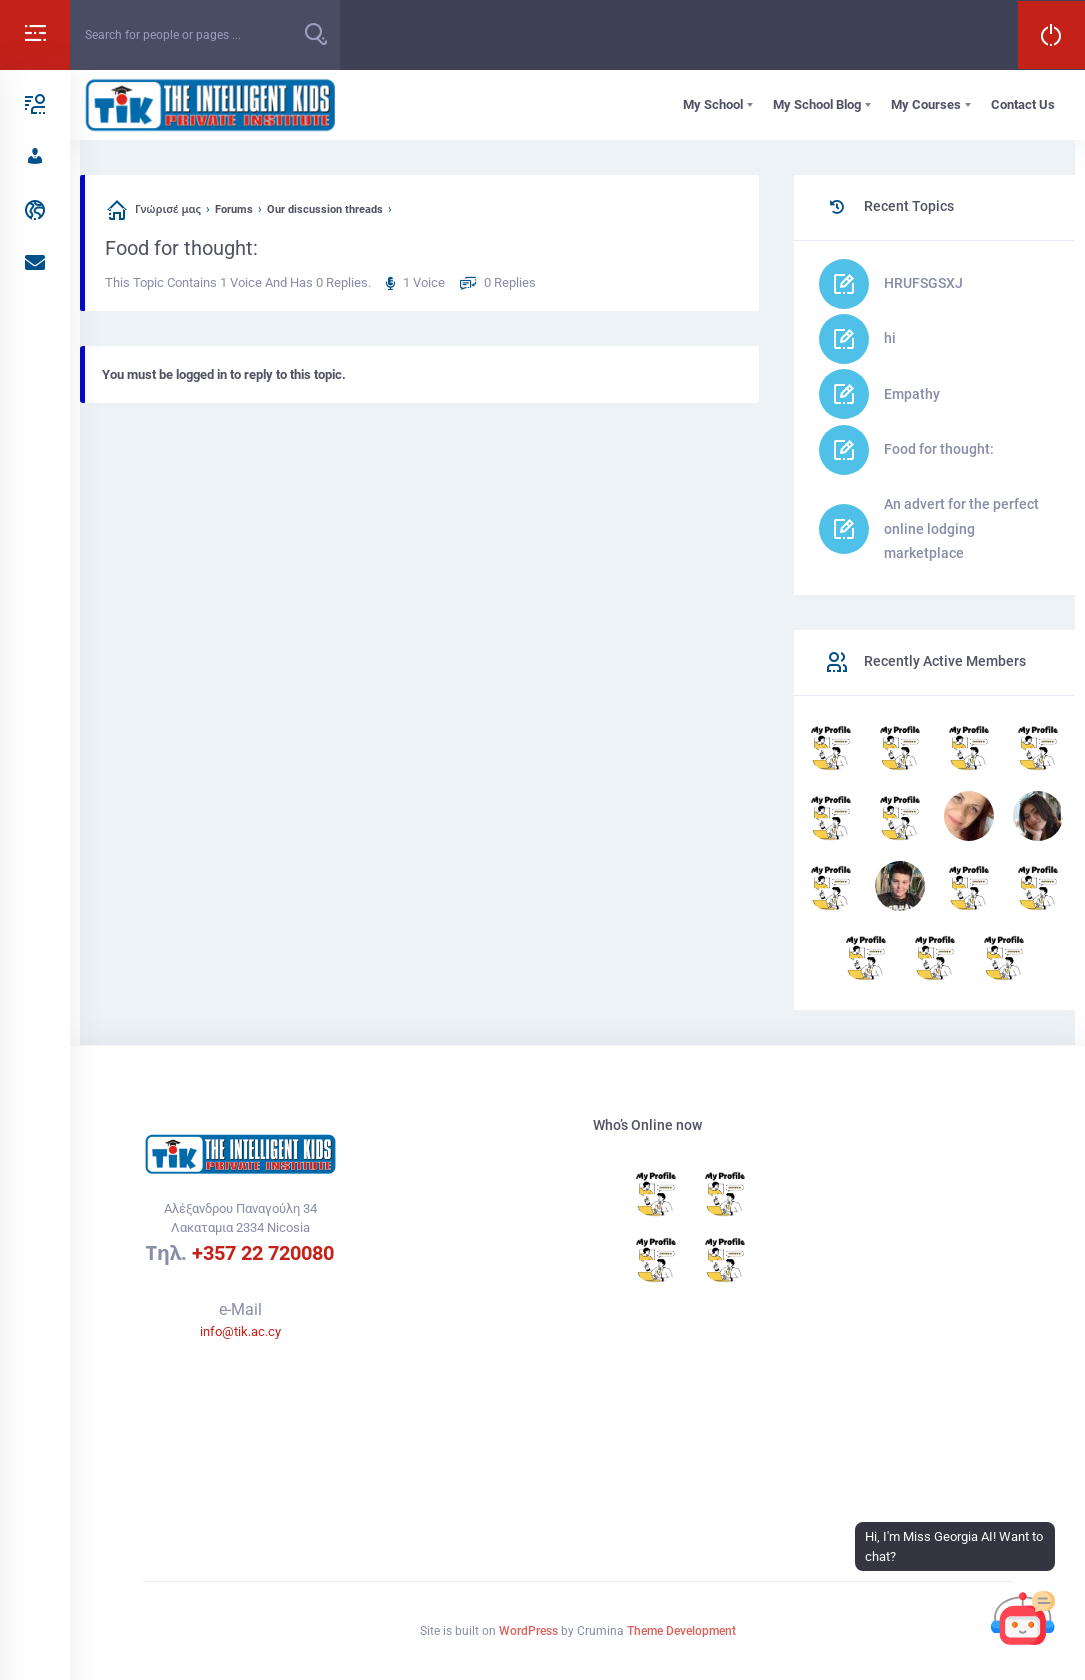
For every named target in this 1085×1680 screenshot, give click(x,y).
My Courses (926, 104)
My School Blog (817, 104)
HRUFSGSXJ (923, 283)
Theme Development (681, 1631)
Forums (234, 209)
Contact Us (1023, 104)
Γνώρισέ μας (168, 209)
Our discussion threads (325, 209)
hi (890, 338)
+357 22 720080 (263, 1253)
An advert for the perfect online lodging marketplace (961, 528)
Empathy (912, 394)
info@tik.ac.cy (240, 1331)
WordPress (528, 1631)
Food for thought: (939, 449)
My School (713, 104)
